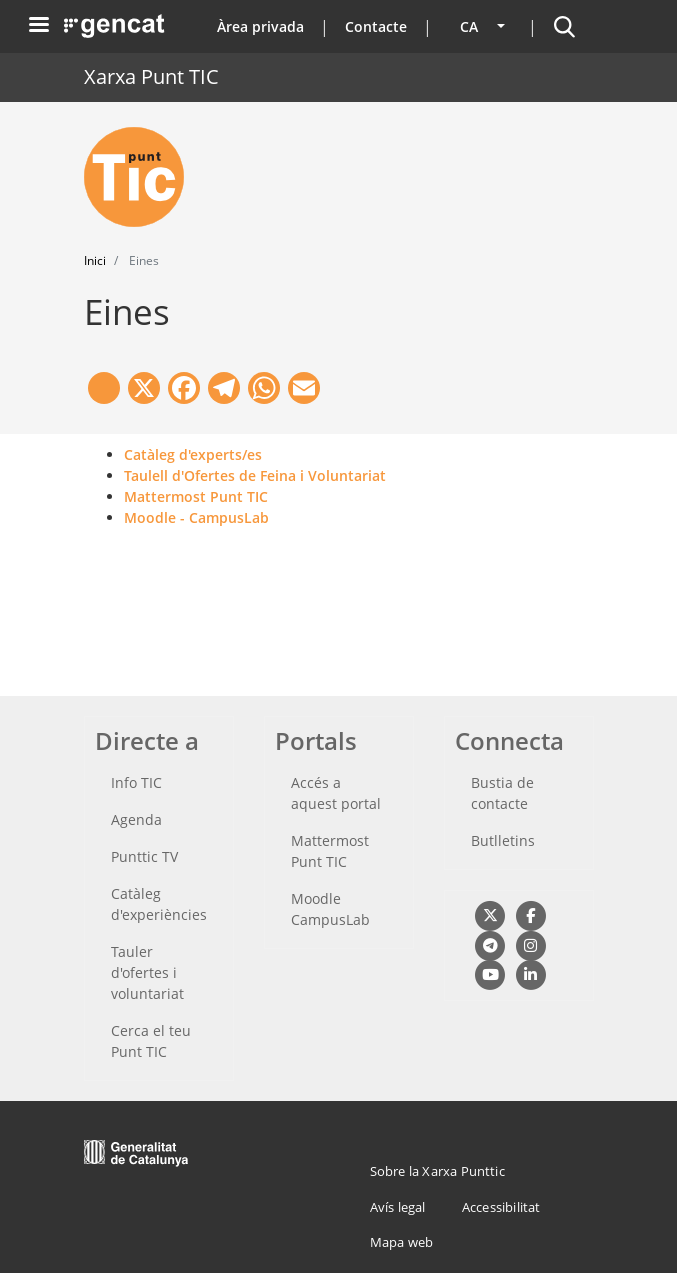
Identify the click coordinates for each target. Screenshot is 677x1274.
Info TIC (136, 782)
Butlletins (503, 840)
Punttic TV (144, 856)
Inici (95, 260)
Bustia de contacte (502, 793)
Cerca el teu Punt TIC (151, 1041)
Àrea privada (260, 26)
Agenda (136, 819)
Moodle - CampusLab (196, 517)
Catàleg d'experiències (159, 904)
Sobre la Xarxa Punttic (437, 1171)
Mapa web (402, 1242)
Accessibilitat (501, 1207)
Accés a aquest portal (336, 793)
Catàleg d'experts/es (193, 454)
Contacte (376, 26)
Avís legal (398, 1207)
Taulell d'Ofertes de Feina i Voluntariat (255, 475)
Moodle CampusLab (330, 909)
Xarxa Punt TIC (151, 76)
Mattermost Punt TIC (196, 496)
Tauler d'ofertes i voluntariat (147, 972)
